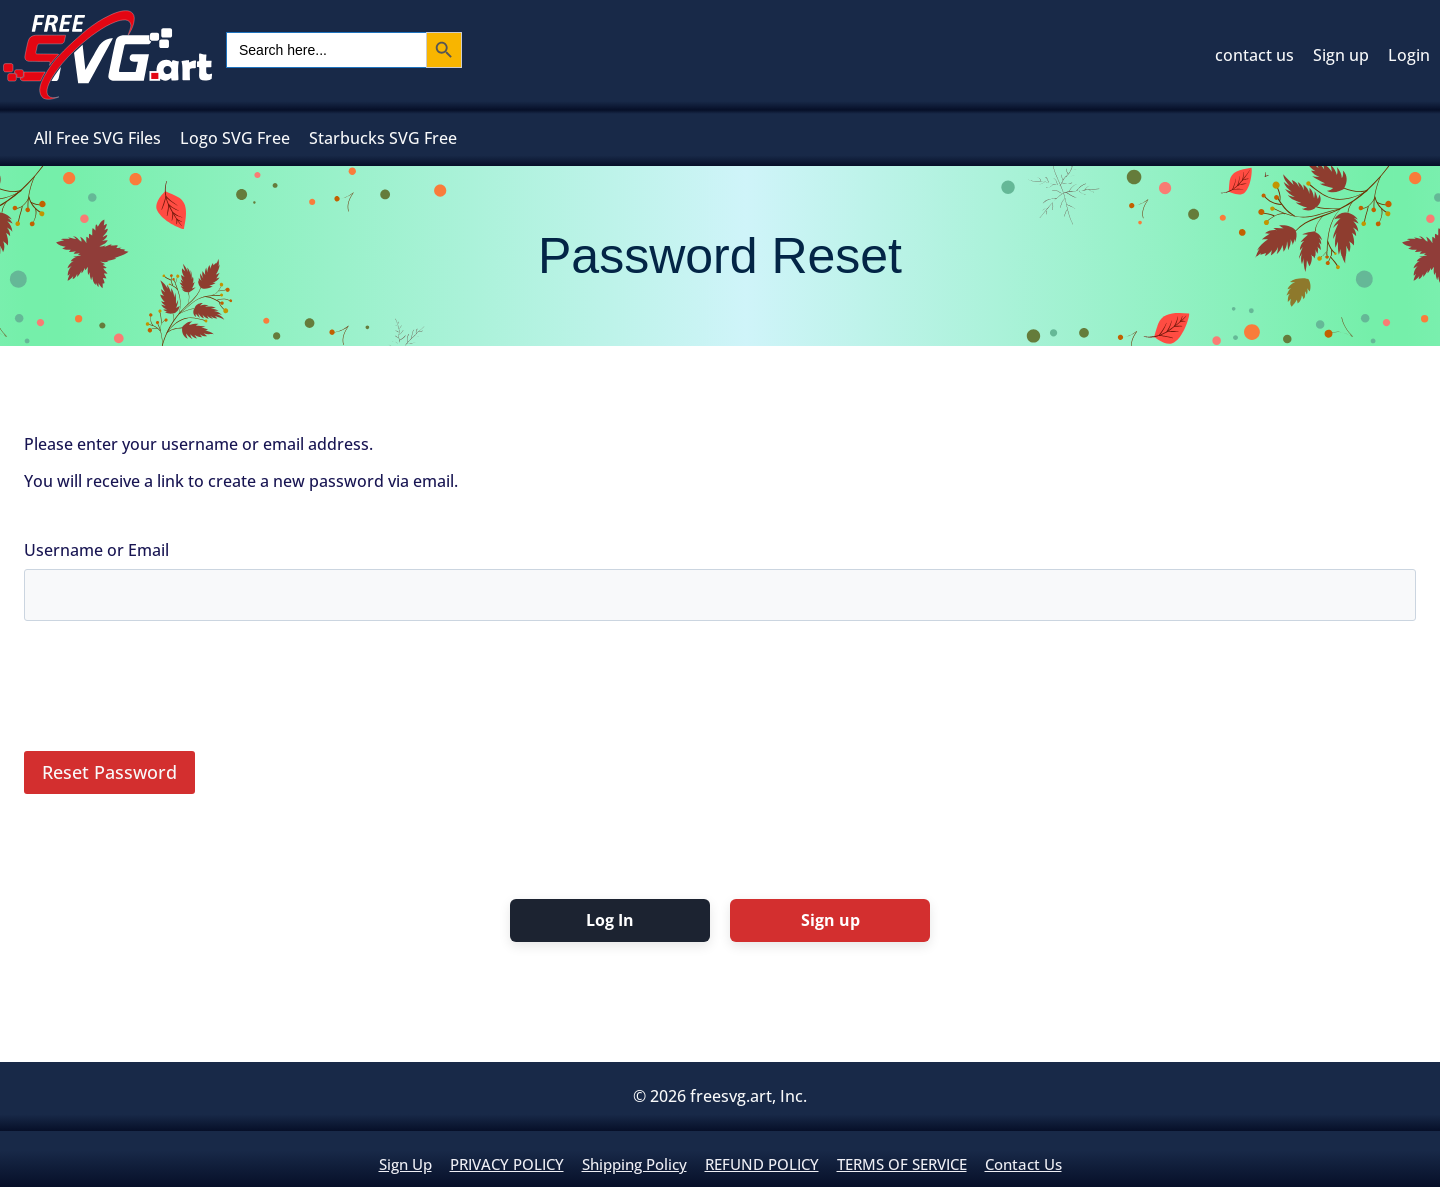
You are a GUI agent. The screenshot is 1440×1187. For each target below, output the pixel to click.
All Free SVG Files (97, 138)
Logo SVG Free (235, 138)
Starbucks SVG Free (383, 138)
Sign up (1341, 55)
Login (1409, 55)
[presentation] (176, 692)
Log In (610, 920)
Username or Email (96, 550)
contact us (1254, 55)
